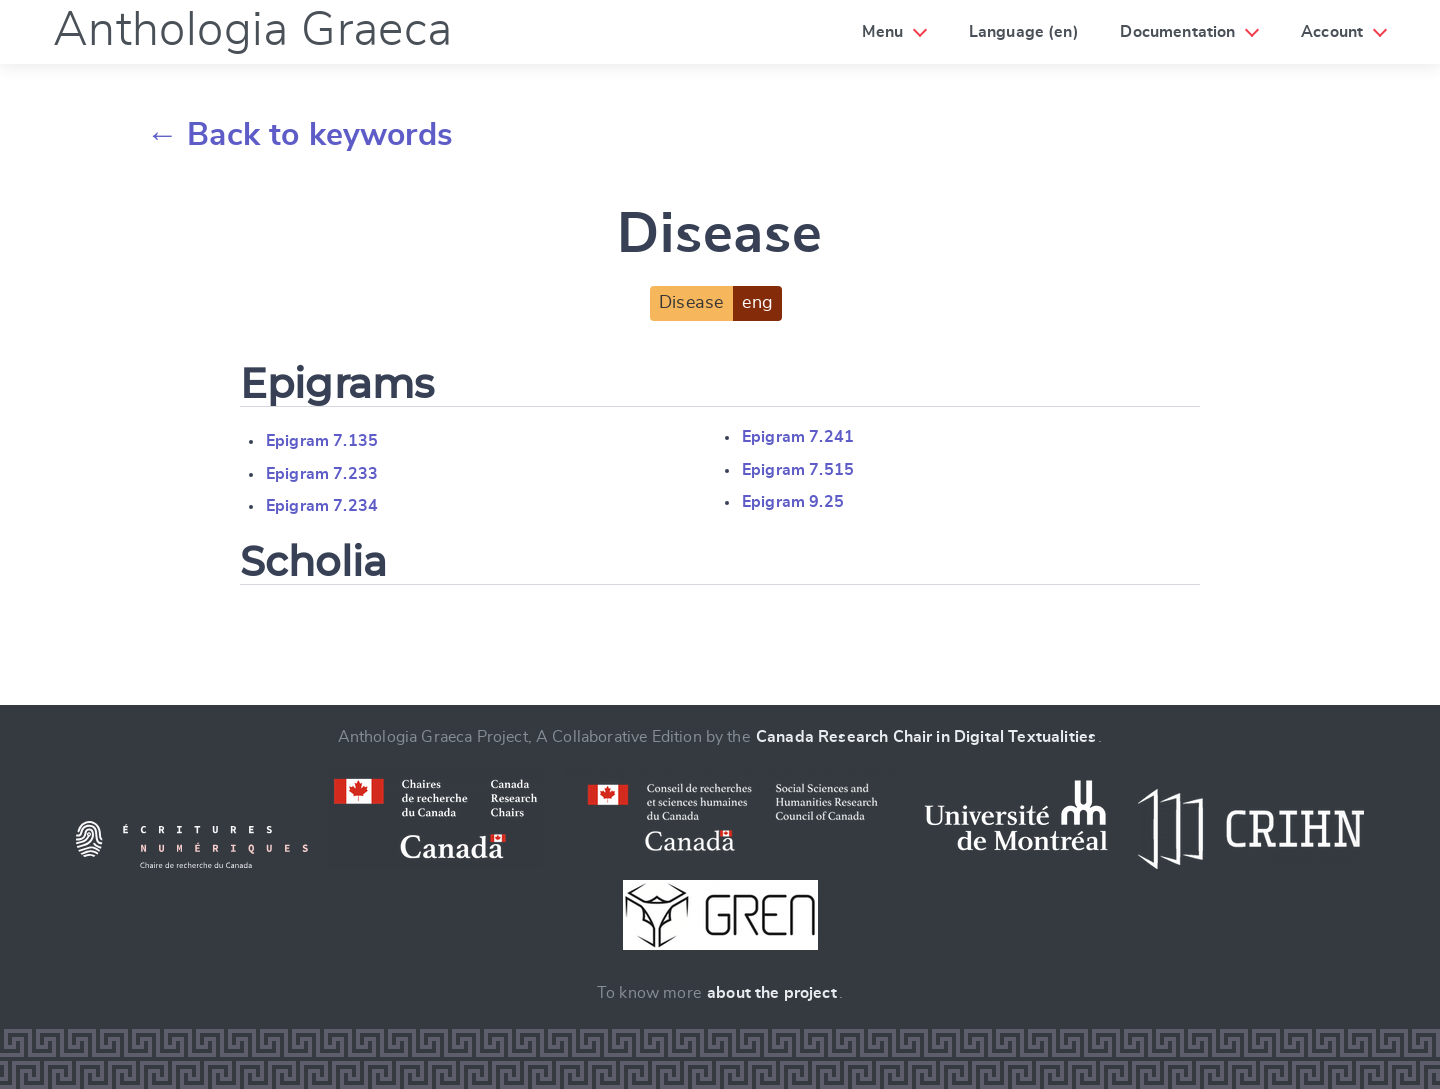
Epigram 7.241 (798, 437)
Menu (882, 32)
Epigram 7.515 (798, 470)
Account (1332, 32)
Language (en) (1024, 32)
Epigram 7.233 (322, 474)
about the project (772, 993)
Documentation (1177, 32)
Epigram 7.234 (322, 506)
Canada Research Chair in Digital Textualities (926, 737)
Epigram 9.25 (793, 502)
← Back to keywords (299, 135)
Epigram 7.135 (322, 441)
